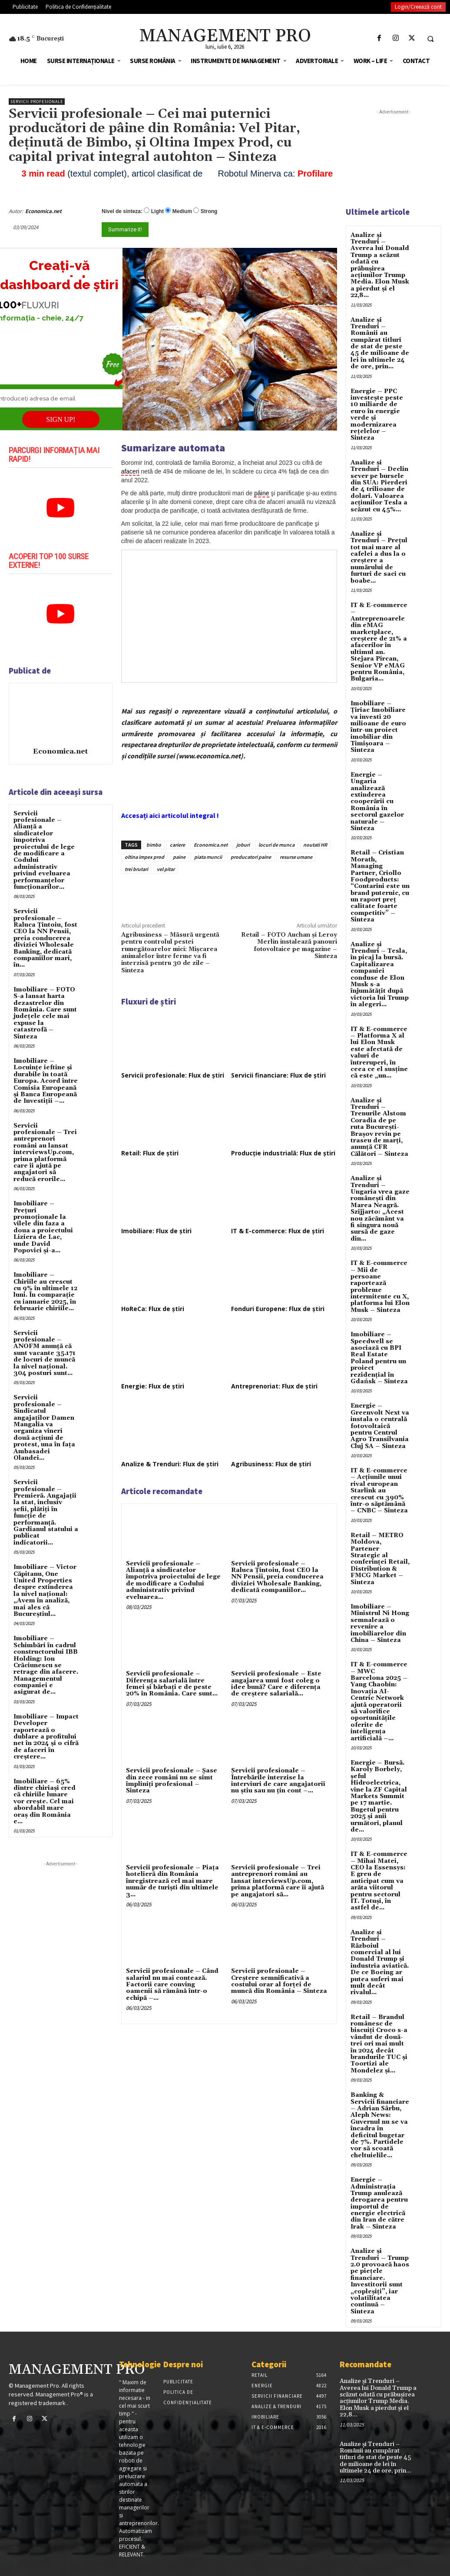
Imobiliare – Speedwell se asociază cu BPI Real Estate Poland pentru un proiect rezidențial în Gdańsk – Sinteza (379, 1358)
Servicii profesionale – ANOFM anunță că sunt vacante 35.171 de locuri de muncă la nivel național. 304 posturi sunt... (44, 1353)
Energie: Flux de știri (152, 1386)
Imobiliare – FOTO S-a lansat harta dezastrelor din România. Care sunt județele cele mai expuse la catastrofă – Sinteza (45, 1013)
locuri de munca (276, 844)
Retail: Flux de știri (150, 1153)
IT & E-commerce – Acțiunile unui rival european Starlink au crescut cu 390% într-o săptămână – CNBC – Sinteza (379, 1491)
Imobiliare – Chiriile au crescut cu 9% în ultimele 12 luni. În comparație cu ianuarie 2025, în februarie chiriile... (45, 1291)
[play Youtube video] (60, 507)
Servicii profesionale (37, 101)
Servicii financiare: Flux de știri (278, 1075)
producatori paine (251, 857)
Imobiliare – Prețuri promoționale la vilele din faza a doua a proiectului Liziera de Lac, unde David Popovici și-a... (43, 1227)
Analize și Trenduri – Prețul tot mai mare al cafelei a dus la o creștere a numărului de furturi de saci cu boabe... (379, 557)
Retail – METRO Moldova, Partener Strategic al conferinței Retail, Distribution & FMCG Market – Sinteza (380, 1559)
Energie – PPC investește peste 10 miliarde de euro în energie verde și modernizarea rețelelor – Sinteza (377, 414)
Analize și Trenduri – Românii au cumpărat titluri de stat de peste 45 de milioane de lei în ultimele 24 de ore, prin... (380, 343)
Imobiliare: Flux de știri (156, 1231)
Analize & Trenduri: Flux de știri (169, 1464)
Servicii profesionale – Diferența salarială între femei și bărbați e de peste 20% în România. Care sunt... (172, 1684)
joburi (243, 844)
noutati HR (315, 844)
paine (179, 857)
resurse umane (296, 857)
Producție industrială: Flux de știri (283, 1153)
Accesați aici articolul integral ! (170, 815)
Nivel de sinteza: (122, 211)
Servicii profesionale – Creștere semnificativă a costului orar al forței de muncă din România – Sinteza (279, 1981)
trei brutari (136, 869)
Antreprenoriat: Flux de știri (274, 1386)
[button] (430, 39)
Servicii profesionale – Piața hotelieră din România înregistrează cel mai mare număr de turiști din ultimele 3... (172, 1881)
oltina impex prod (144, 857)
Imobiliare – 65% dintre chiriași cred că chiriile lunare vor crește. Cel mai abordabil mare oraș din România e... (44, 1801)
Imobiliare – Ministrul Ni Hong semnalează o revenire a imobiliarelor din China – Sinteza (380, 1623)
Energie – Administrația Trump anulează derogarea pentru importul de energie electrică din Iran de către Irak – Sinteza (379, 2203)
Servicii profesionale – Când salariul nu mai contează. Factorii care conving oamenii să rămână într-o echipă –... (172, 1984)
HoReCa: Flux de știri (152, 1309)
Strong (209, 211)
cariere (177, 844)
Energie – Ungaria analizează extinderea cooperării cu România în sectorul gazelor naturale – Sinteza (377, 801)
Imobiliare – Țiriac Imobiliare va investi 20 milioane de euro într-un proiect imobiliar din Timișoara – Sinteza (378, 727)
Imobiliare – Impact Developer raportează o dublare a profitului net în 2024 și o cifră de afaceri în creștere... (46, 1737)
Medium (182, 211)
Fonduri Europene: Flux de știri (277, 1309)
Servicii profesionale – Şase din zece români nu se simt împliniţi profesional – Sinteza (171, 1781)
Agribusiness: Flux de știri (271, 1464)
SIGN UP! (60, 419)
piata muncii (208, 857)
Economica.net (43, 211)
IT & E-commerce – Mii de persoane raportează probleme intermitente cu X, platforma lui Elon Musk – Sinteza (380, 1286)
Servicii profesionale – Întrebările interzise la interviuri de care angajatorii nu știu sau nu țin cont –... (278, 1781)
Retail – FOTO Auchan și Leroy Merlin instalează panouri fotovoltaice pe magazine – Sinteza (289, 945)
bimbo (153, 844)
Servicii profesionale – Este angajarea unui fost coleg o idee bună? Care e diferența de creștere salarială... (276, 1684)
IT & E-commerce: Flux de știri (277, 1231)
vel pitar (166, 869)
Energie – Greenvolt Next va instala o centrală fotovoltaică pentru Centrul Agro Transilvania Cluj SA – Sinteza (380, 1426)
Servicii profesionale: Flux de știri (172, 1075)
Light (157, 211)
